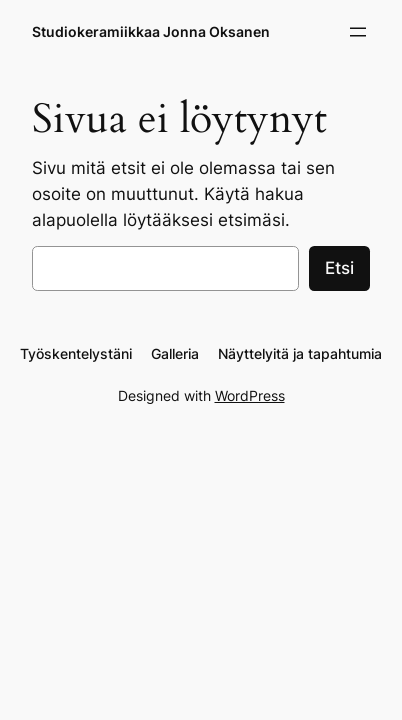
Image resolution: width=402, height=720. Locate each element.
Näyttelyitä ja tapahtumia (300, 353)
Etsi (339, 268)
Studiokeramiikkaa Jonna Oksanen (151, 31)
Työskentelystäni (76, 353)
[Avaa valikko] (358, 32)
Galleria (175, 353)
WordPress (250, 395)
